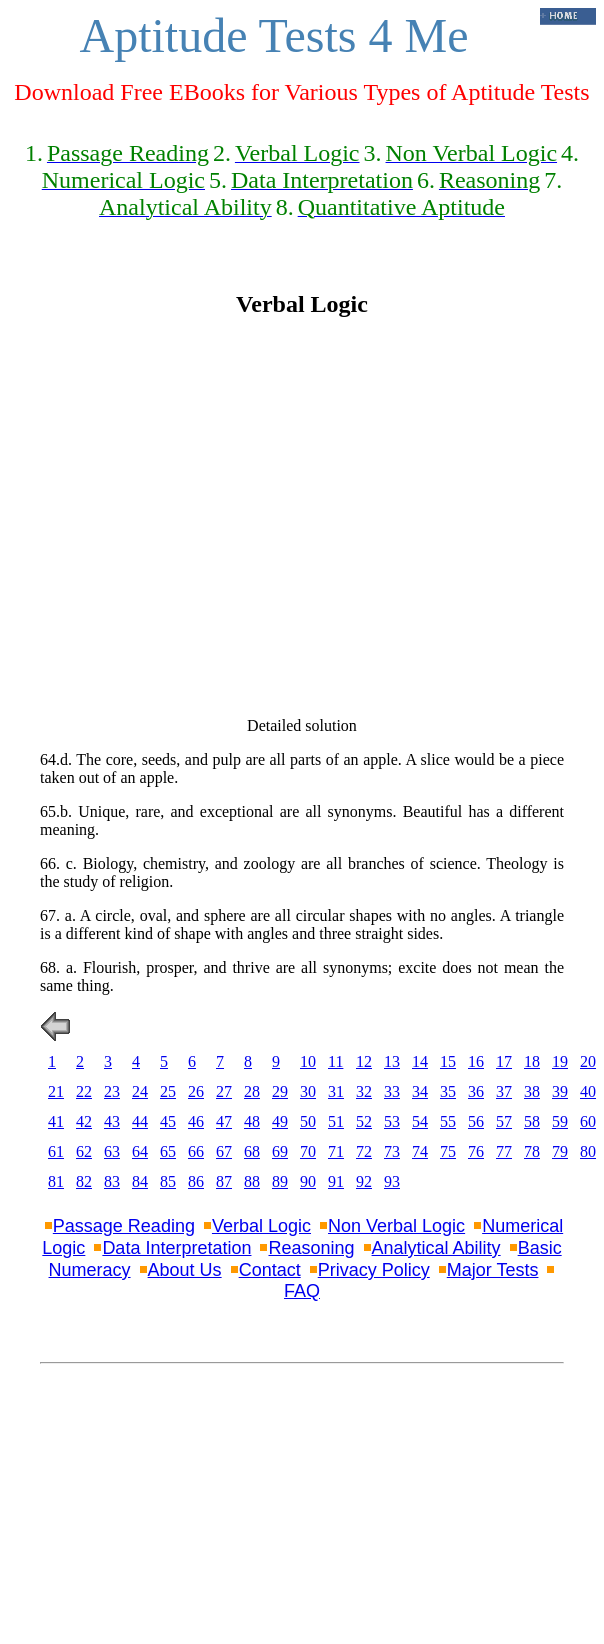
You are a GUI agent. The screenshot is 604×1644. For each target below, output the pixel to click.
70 (308, 1151)
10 (308, 1061)
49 (280, 1121)
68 (252, 1151)
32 (364, 1091)
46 (196, 1121)
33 (392, 1091)
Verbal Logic (261, 1226)
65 (168, 1151)
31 (336, 1091)
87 (224, 1181)
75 (448, 1151)
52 (364, 1121)
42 (84, 1121)
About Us (185, 1270)
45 (168, 1121)
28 (252, 1091)
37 (504, 1091)
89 (280, 1181)
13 (392, 1061)
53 (392, 1121)
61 (56, 1151)
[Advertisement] (187, 517)
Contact (270, 1270)
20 (588, 1061)
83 (112, 1181)
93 (392, 1181)
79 (560, 1151)
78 (532, 1151)
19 (560, 1061)
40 (588, 1091)
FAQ (302, 1291)
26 (196, 1091)
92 (364, 1181)
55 (448, 1121)
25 (168, 1091)
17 (504, 1061)
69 (280, 1151)
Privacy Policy (374, 1270)
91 (336, 1181)
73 (392, 1151)
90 (308, 1181)
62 (84, 1151)
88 (252, 1181)
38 (532, 1091)
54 (420, 1121)
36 (476, 1091)
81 (56, 1181)
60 (588, 1121)
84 (140, 1181)
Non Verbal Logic (396, 1226)
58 (532, 1121)
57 (504, 1121)
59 (560, 1121)
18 (532, 1061)
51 (336, 1121)
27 (224, 1091)
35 (448, 1091)
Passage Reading (124, 1226)
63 (112, 1151)
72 (364, 1151)
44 (140, 1121)
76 (476, 1151)
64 (140, 1151)
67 (224, 1151)
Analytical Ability (436, 1248)
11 (335, 1061)
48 (252, 1121)
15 (448, 1061)
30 (308, 1091)
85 (168, 1181)
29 (280, 1091)
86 (196, 1181)
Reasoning (311, 1248)
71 (336, 1151)
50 (308, 1121)
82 (84, 1181)
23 (112, 1091)
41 (56, 1121)
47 (224, 1121)
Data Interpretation (176, 1248)
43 (112, 1121)
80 (588, 1151)
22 (84, 1091)
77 (504, 1151)
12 (364, 1061)
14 (420, 1061)
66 (196, 1151)
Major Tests (493, 1270)
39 (560, 1091)
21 (56, 1091)
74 (420, 1151)
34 (420, 1091)
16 (476, 1061)
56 (476, 1121)
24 (140, 1091)
